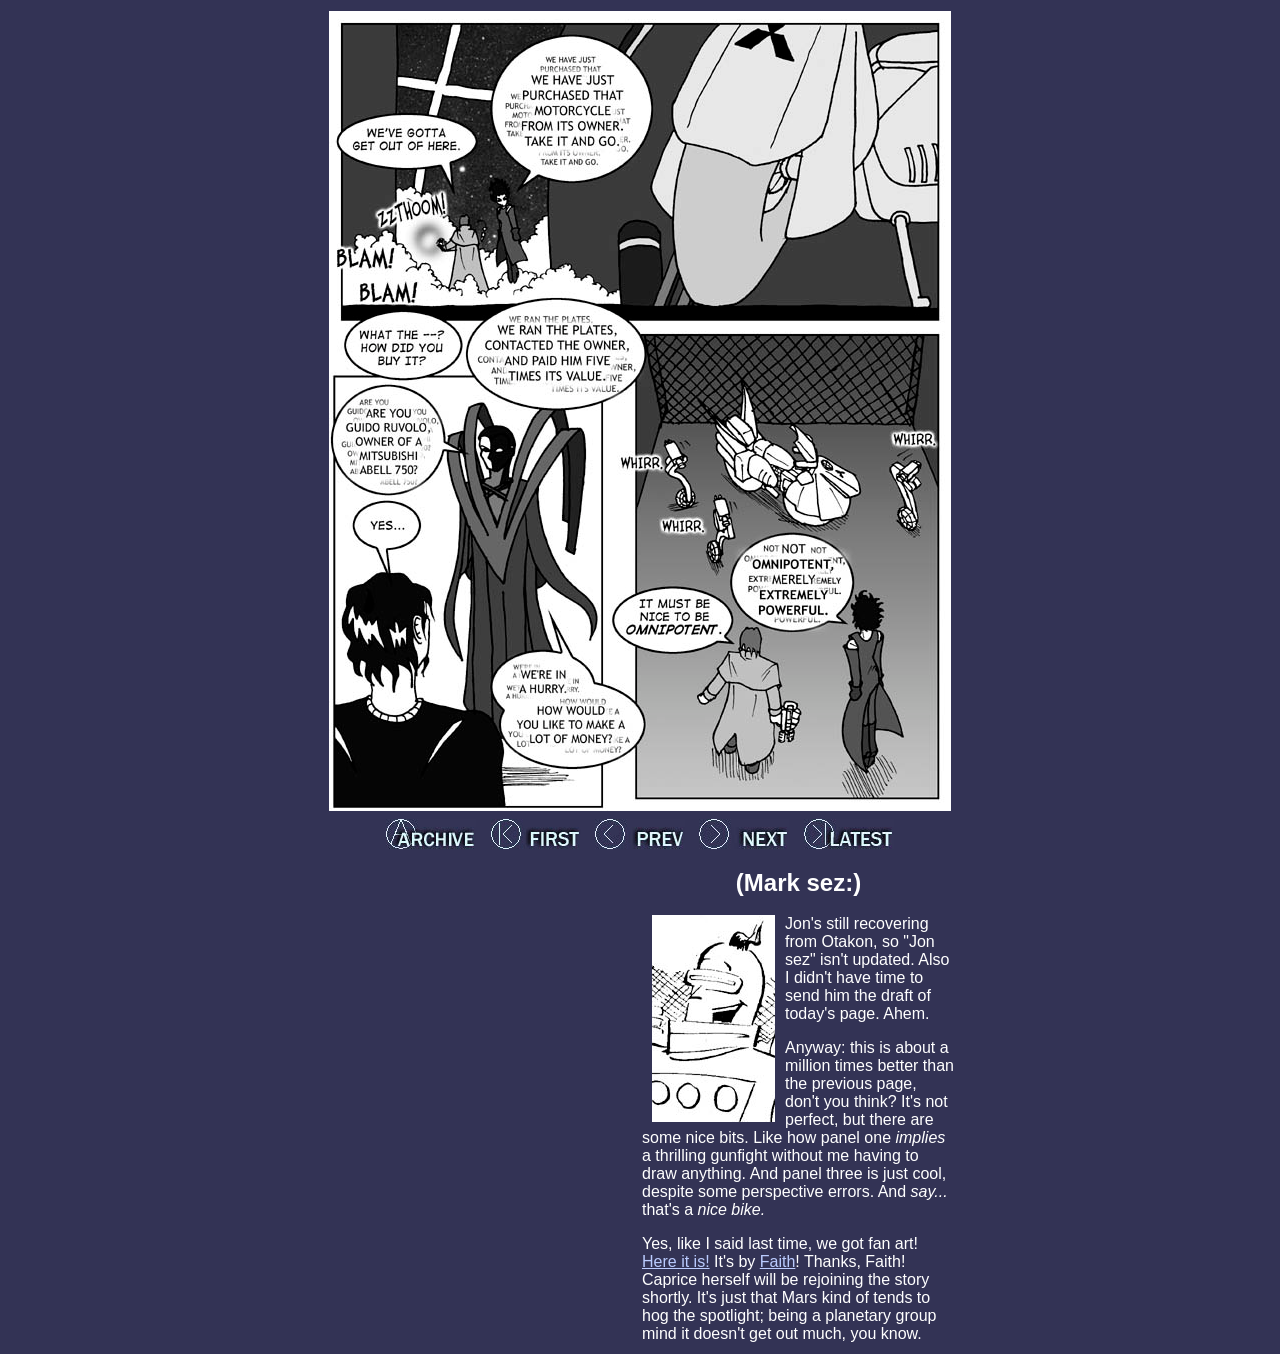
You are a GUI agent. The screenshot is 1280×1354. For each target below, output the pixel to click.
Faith (778, 1261)
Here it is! (676, 1261)
